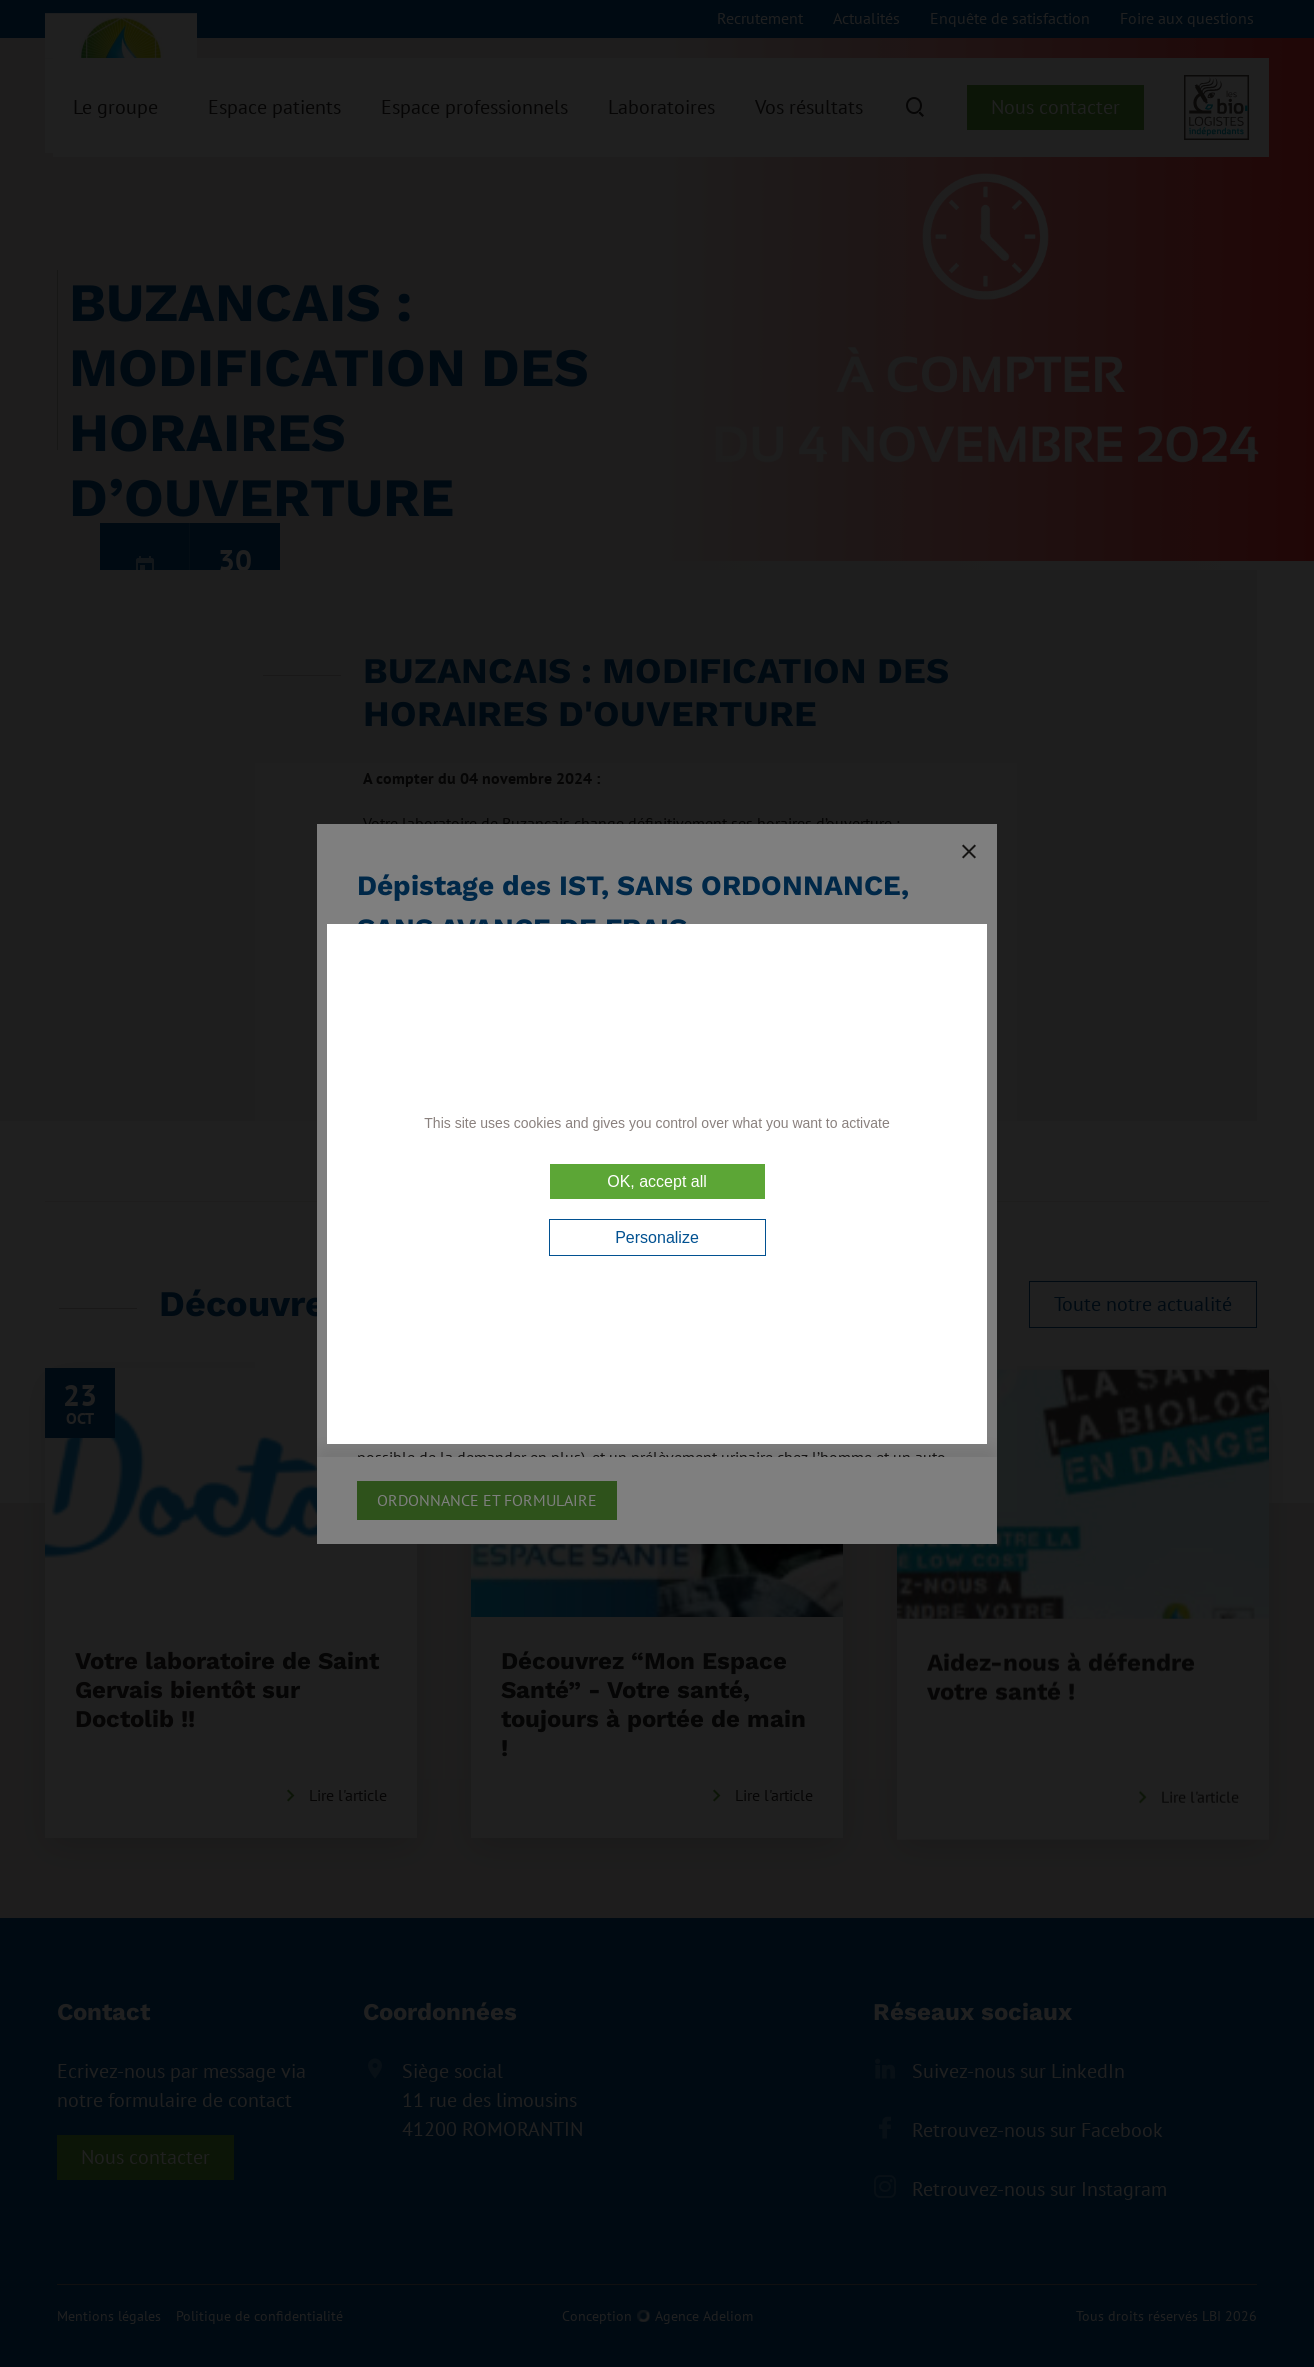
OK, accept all (657, 1181)
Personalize (657, 1237)
